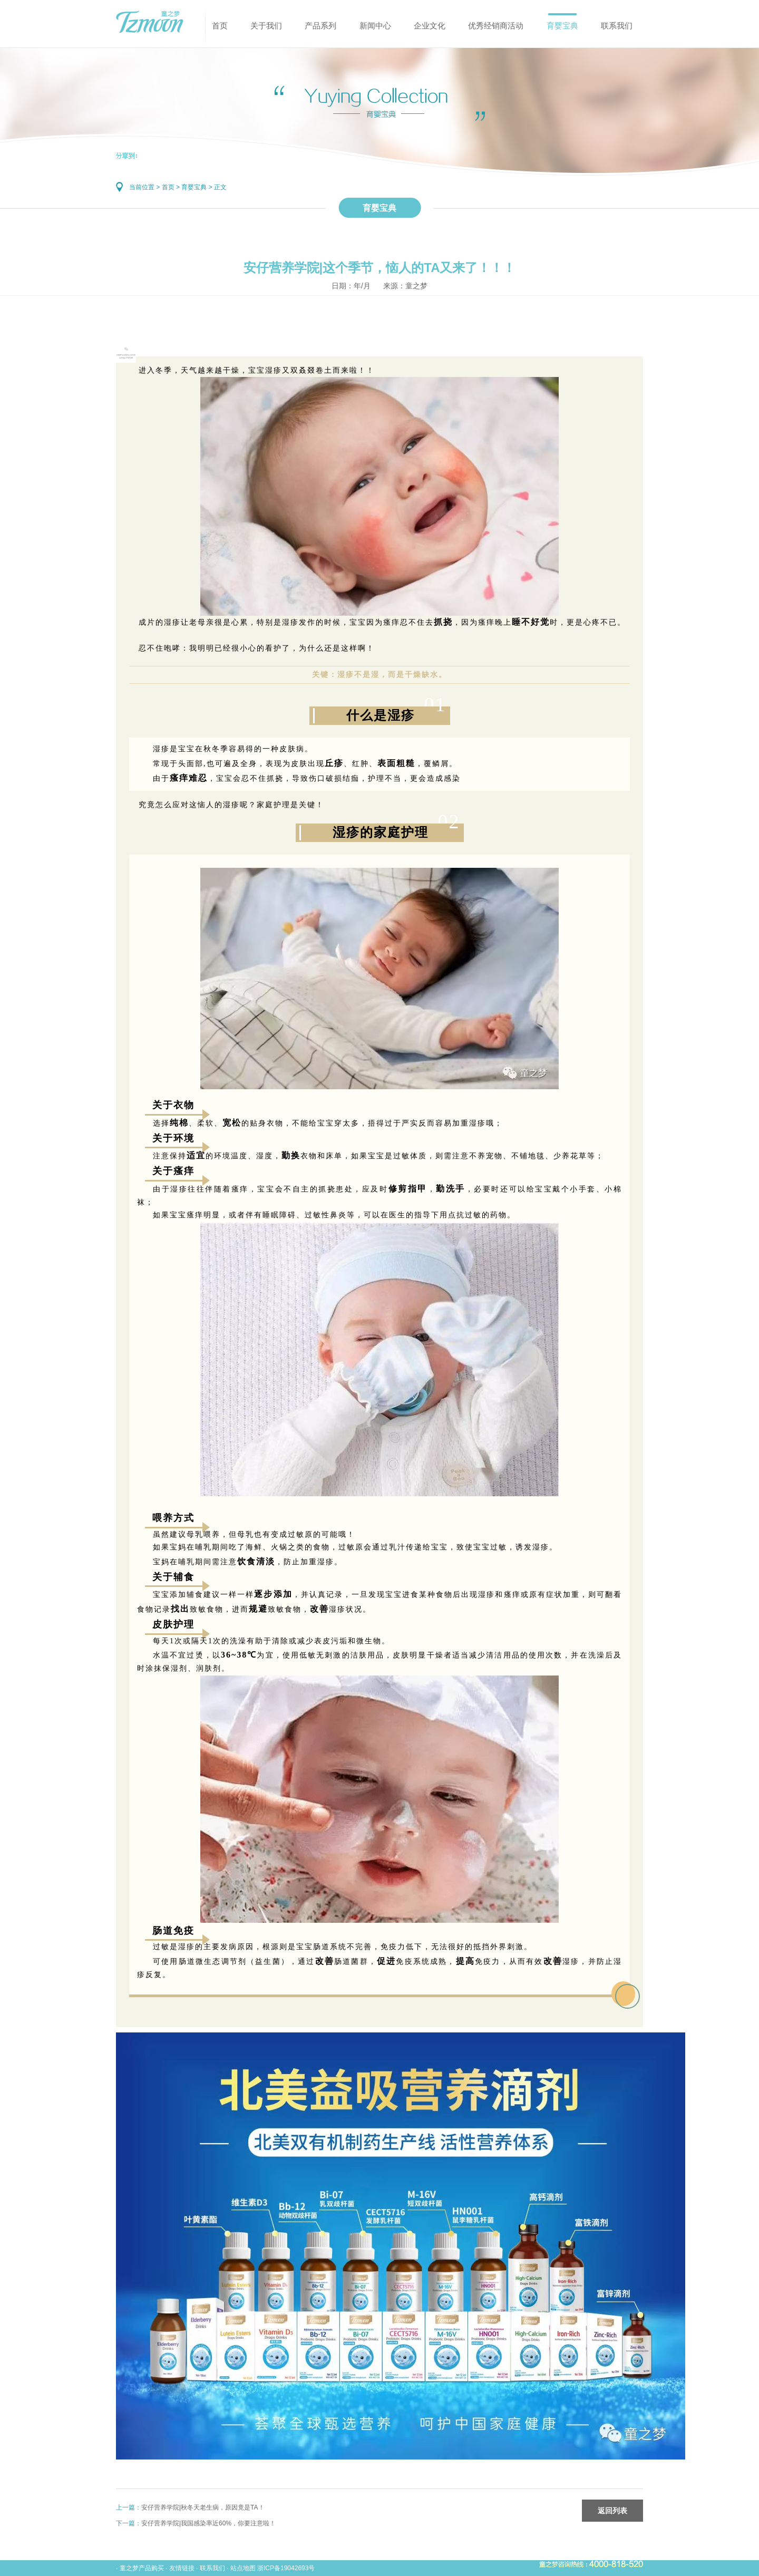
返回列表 (612, 2510)
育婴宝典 (562, 25)
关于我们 (266, 25)
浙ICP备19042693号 (286, 2568)
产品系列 (320, 25)
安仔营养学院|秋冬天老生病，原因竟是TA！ (203, 2507)
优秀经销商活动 (495, 25)
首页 (220, 25)
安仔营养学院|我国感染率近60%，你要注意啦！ (208, 2523)
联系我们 (616, 25)
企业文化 (429, 25)
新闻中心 (375, 25)
